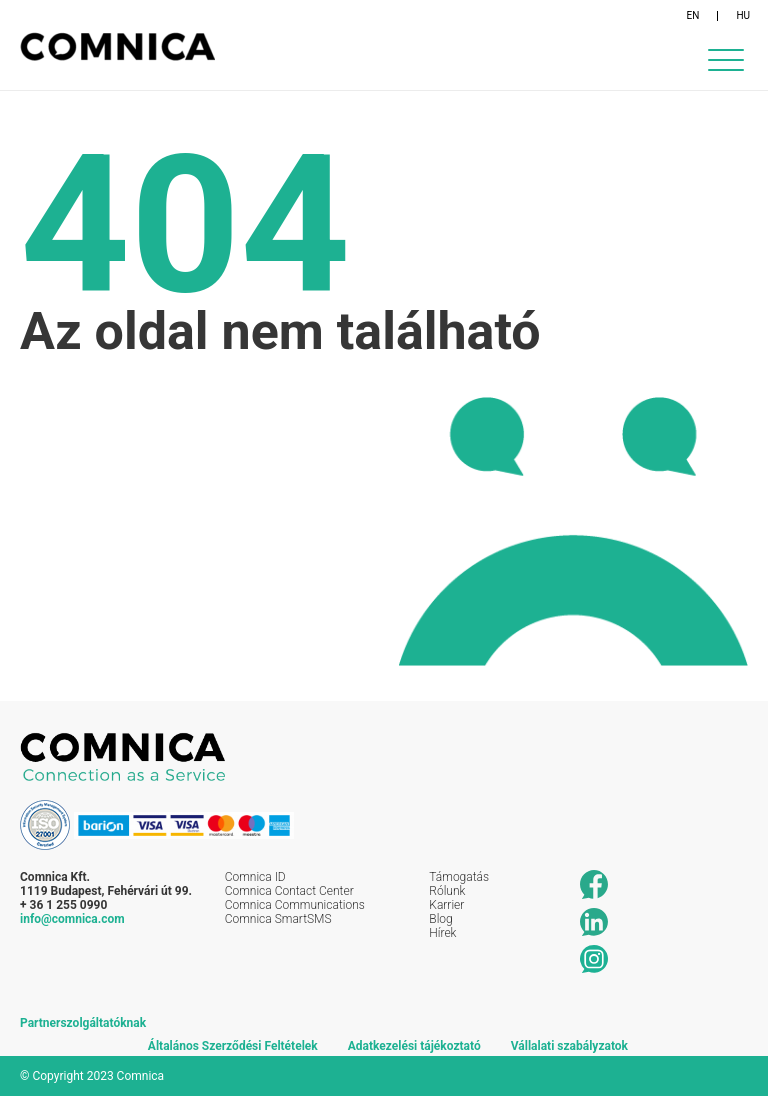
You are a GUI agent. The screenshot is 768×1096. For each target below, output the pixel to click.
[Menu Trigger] (725, 59)
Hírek (442, 933)
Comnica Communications (295, 905)
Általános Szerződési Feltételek (233, 1046)
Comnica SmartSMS (278, 919)
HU (743, 15)
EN (693, 15)
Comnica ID (255, 877)
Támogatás (459, 877)
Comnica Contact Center (289, 891)
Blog (440, 919)
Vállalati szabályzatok (569, 1046)
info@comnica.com (72, 919)
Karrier (446, 905)
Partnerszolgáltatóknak (83, 1023)
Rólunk (447, 891)
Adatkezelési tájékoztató (414, 1046)
